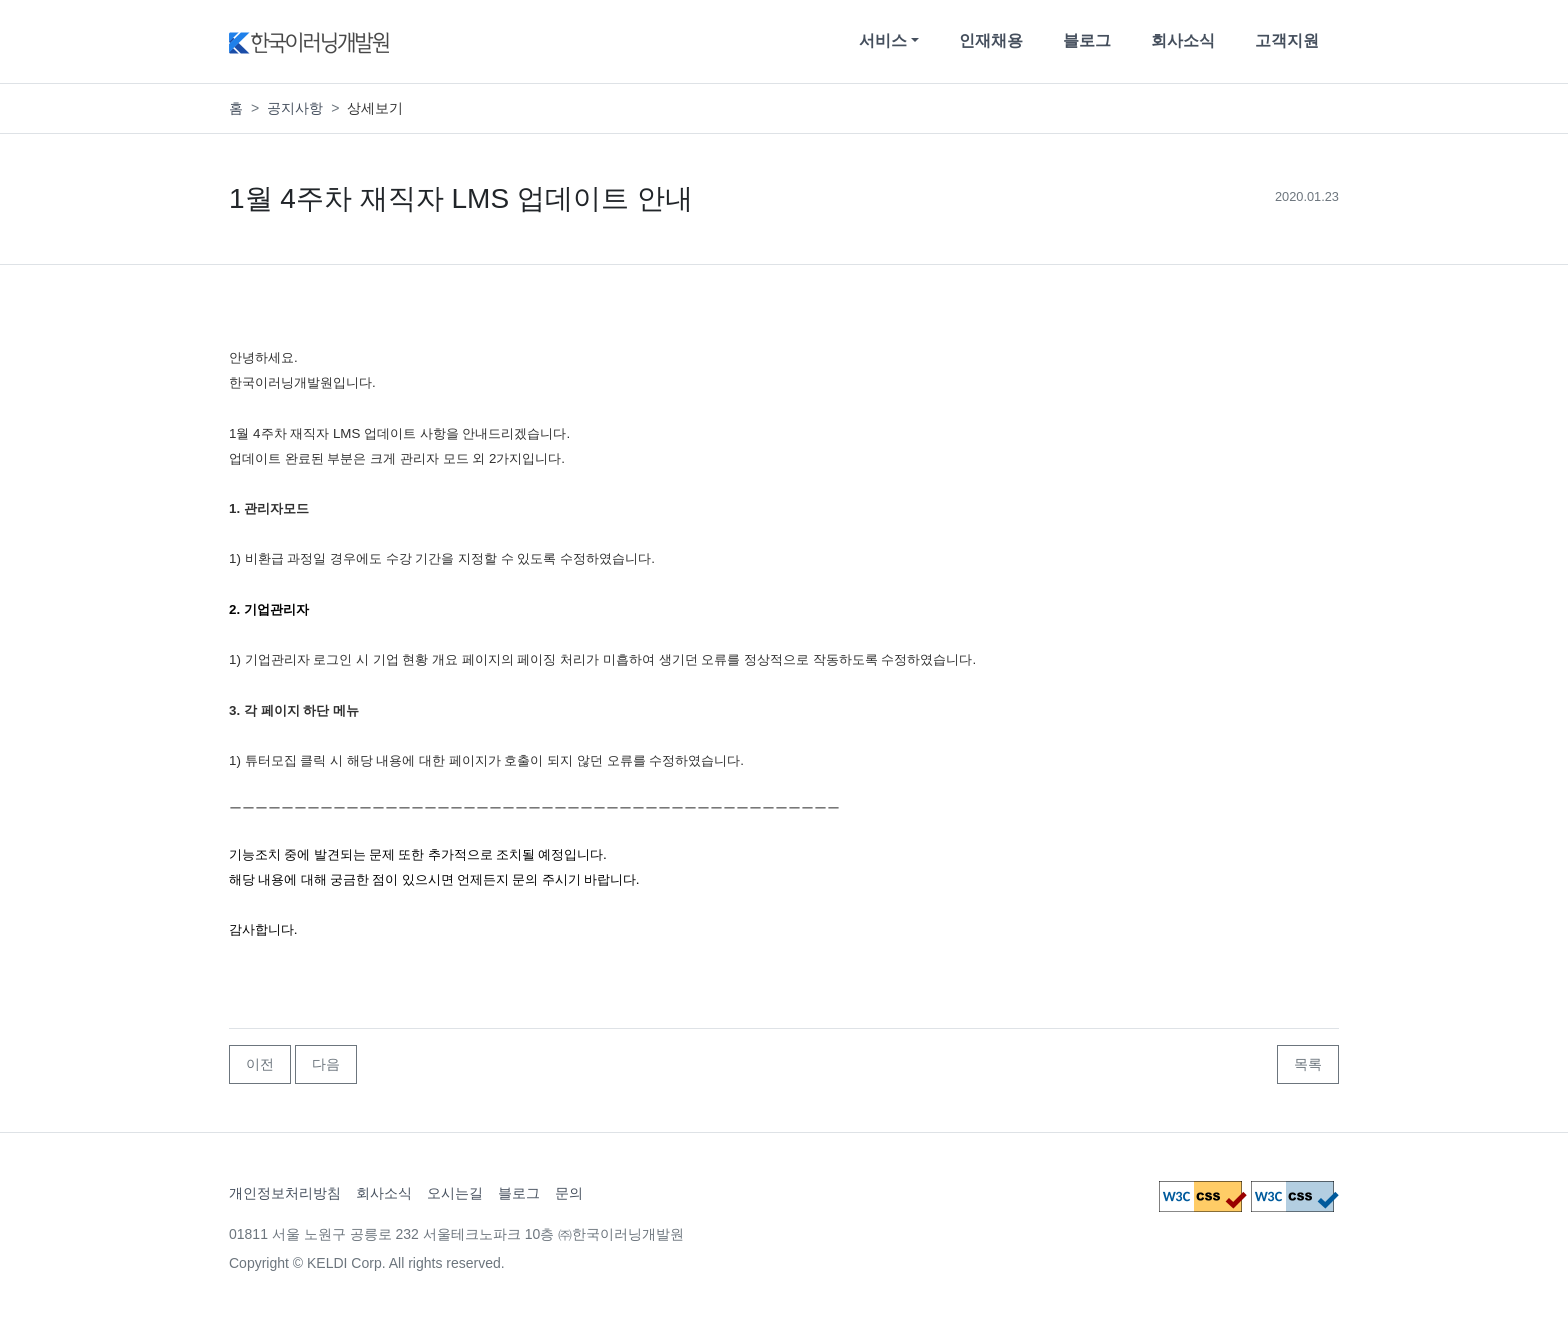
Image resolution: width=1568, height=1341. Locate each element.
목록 (1308, 1064)
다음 (326, 1064)
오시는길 (455, 1193)
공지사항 (295, 108)
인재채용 (991, 40)
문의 (569, 1193)
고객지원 (1287, 40)
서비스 (883, 40)
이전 (260, 1064)
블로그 (1087, 40)
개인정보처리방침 (285, 1193)
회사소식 (1183, 40)
